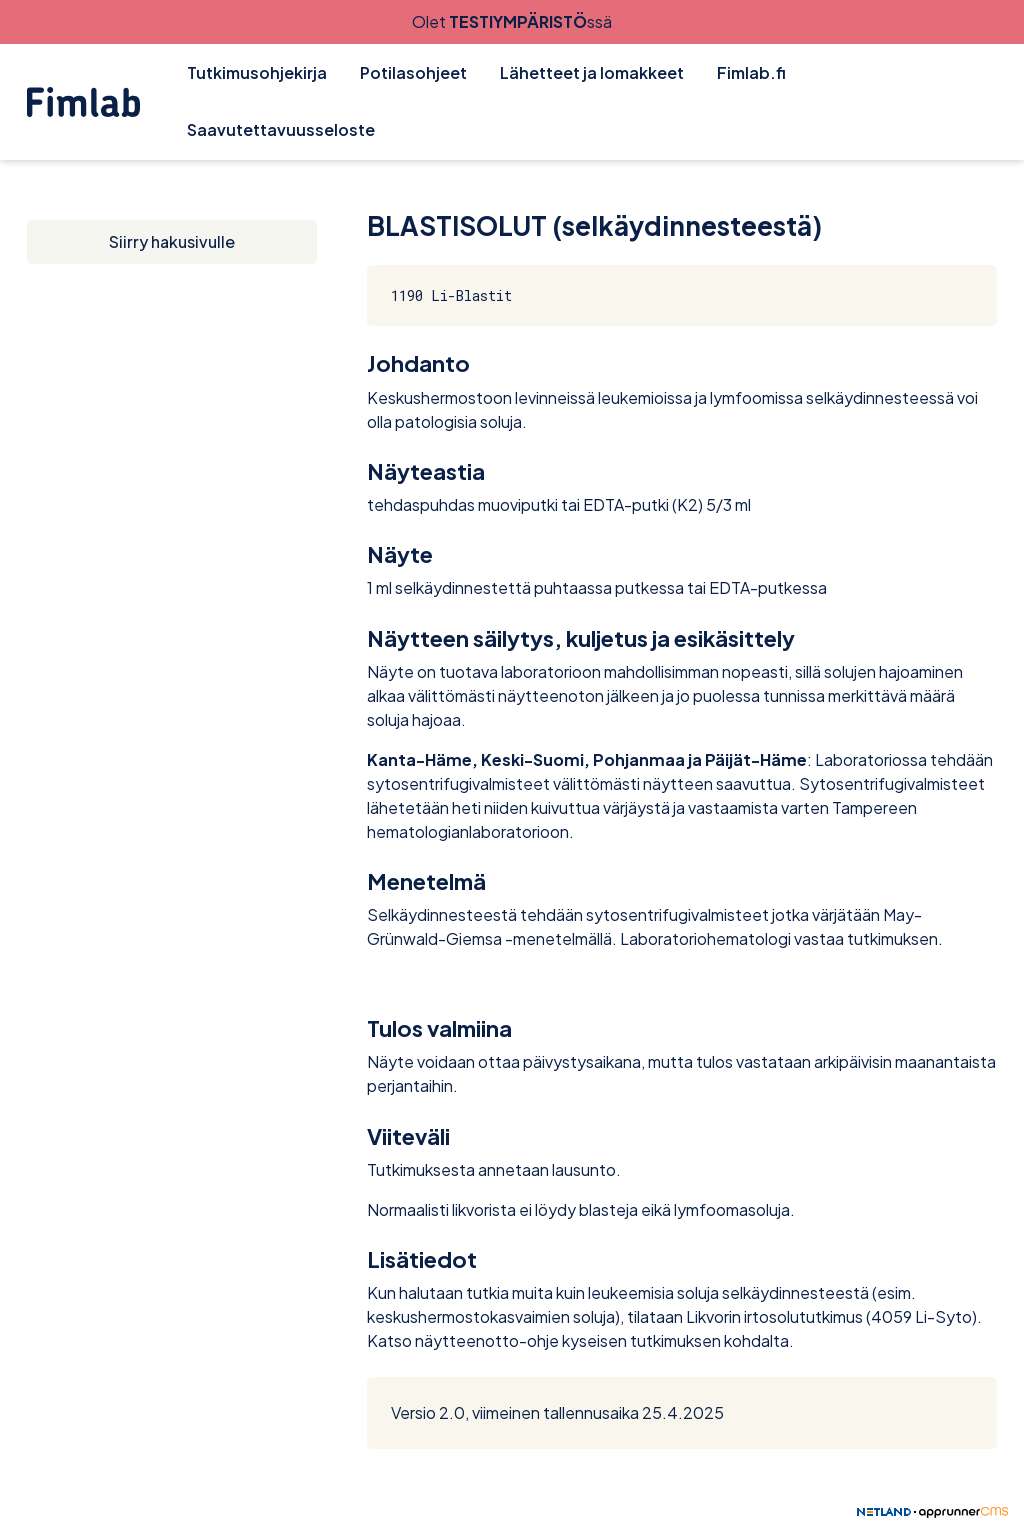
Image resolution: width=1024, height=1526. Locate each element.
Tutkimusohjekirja (257, 72)
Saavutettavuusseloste (281, 129)
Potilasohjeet (413, 72)
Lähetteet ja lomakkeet (592, 72)
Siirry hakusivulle (172, 241)
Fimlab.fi (751, 72)
